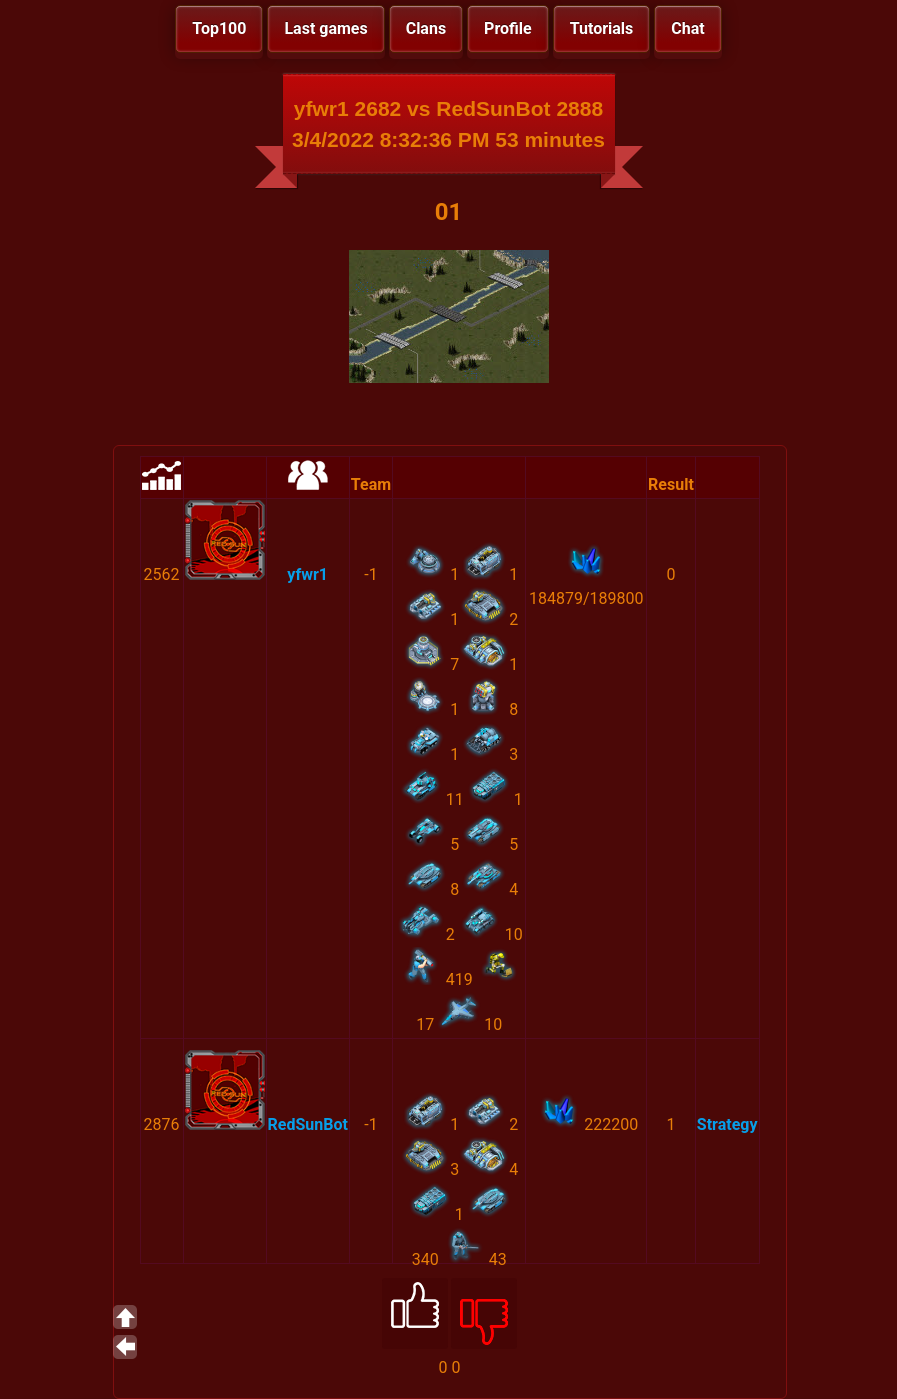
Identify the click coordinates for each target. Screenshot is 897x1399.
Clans (426, 28)
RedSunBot (308, 1124)
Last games (325, 28)
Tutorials (602, 28)
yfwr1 (307, 574)
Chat (687, 28)
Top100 (219, 28)
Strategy (727, 1124)
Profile (508, 28)
